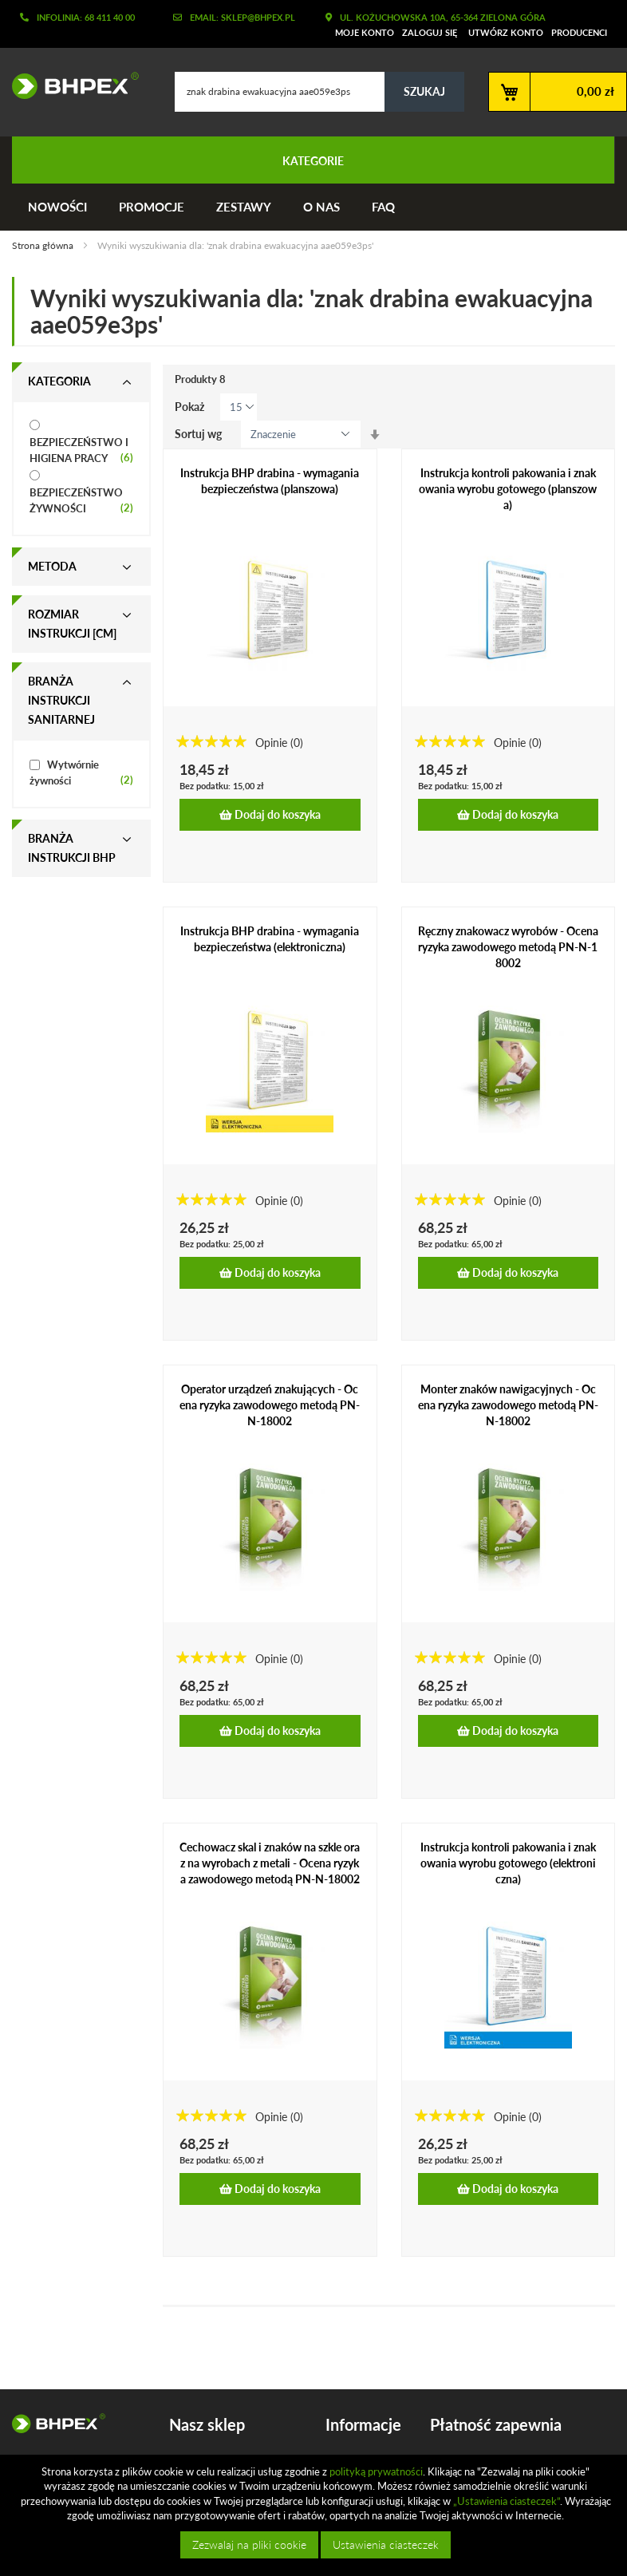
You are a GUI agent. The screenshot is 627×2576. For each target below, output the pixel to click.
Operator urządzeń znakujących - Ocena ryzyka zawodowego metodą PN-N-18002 (269, 1405)
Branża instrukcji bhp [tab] (72, 848)
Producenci (579, 32)
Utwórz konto (505, 32)
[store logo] (69, 85)
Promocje (151, 207)
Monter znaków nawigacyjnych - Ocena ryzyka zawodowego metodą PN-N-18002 (508, 1405)
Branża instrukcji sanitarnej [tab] (61, 700)
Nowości (57, 207)
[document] (315, 2515)
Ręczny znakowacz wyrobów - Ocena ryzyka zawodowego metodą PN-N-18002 (508, 947)
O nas (321, 207)
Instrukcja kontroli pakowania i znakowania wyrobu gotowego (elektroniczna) (508, 1863)
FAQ (383, 207)
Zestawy (243, 207)
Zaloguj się (429, 32)
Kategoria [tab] (59, 381)
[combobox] (319, 92)
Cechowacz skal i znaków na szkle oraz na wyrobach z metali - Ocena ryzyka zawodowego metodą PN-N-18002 (269, 1863)
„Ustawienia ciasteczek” (506, 2501)
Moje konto (364, 32)
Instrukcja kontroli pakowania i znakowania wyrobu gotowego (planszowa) (508, 489)
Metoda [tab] (52, 566)
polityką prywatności (376, 2471)
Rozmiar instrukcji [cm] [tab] (72, 623)
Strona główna (44, 245)
